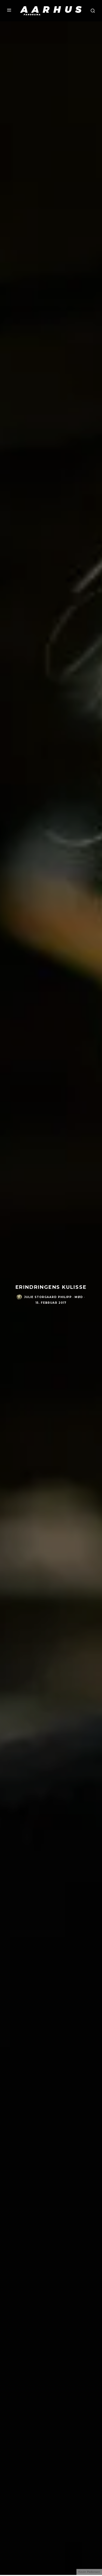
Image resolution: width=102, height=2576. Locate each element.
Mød (79, 1297)
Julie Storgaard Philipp (48, 1297)
